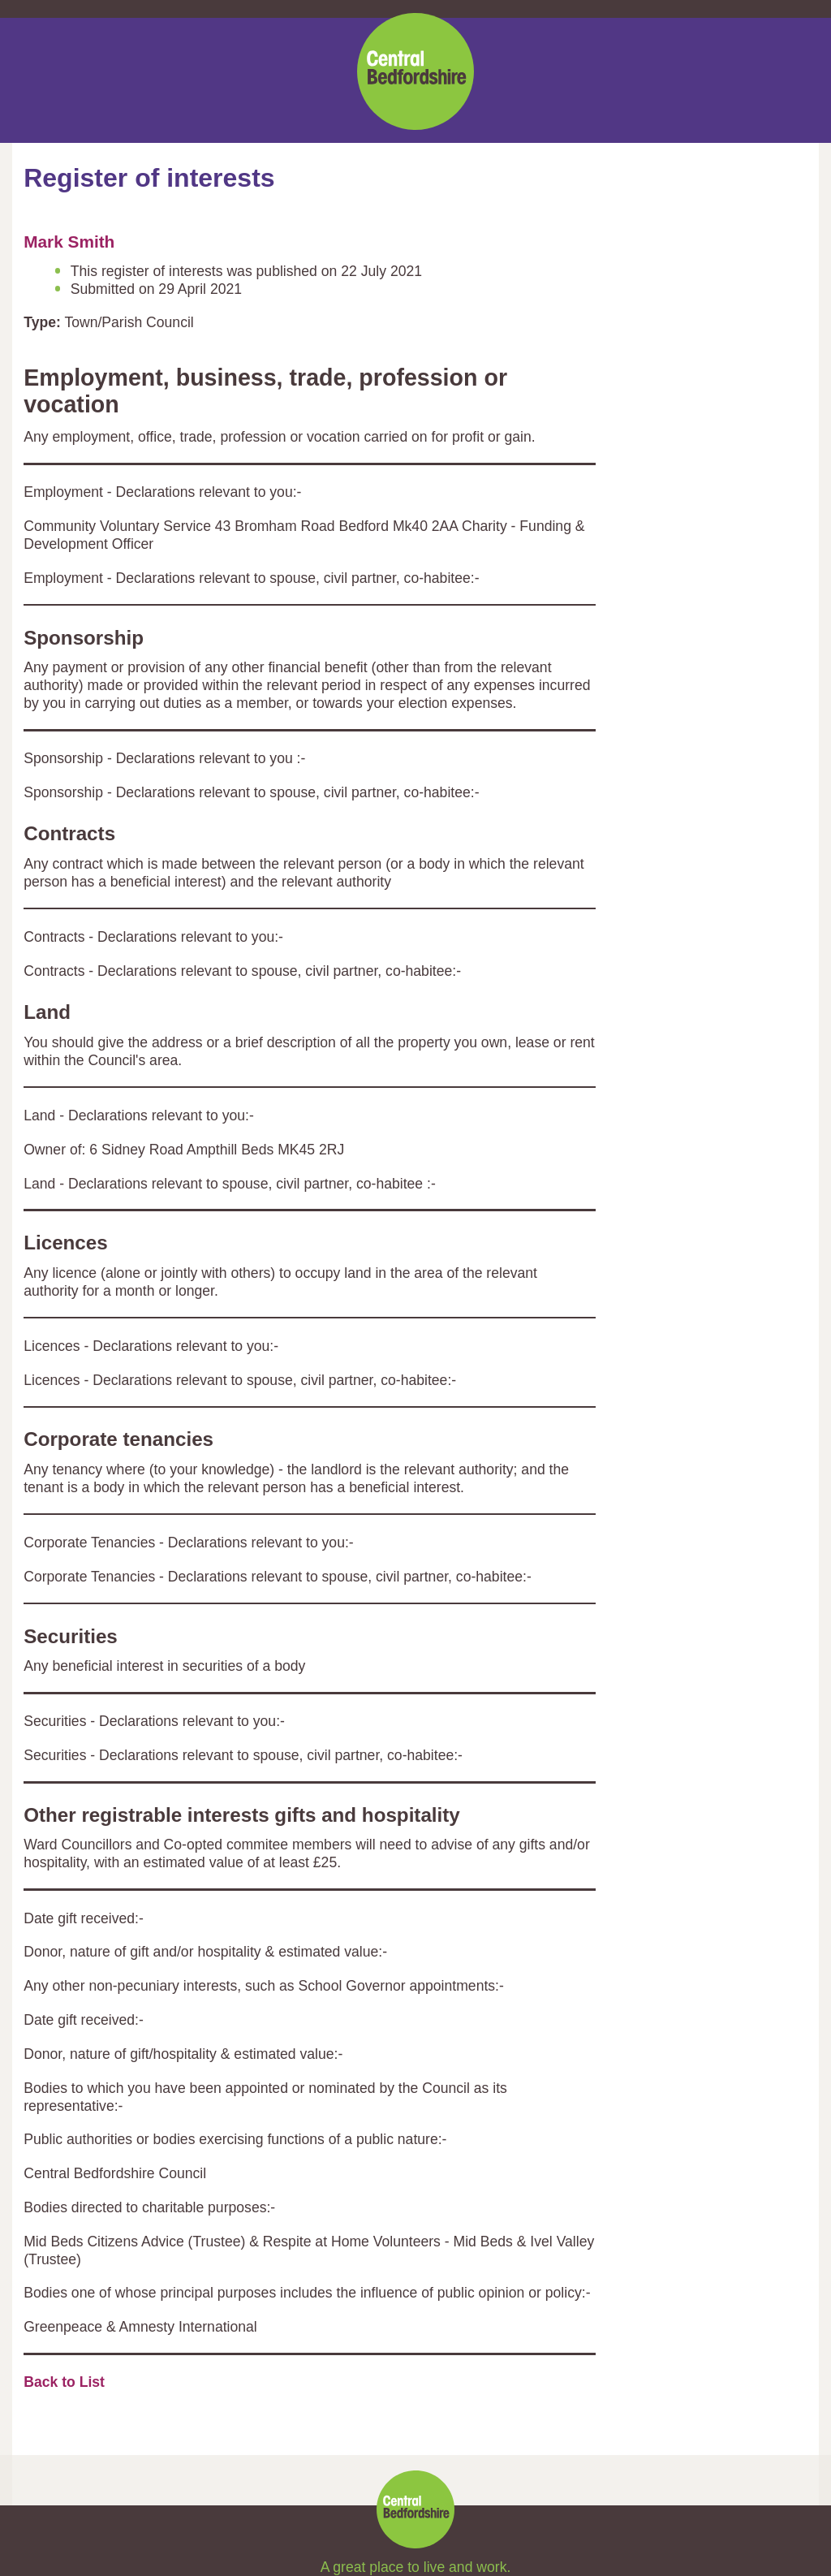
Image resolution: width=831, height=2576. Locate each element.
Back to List (64, 2382)
